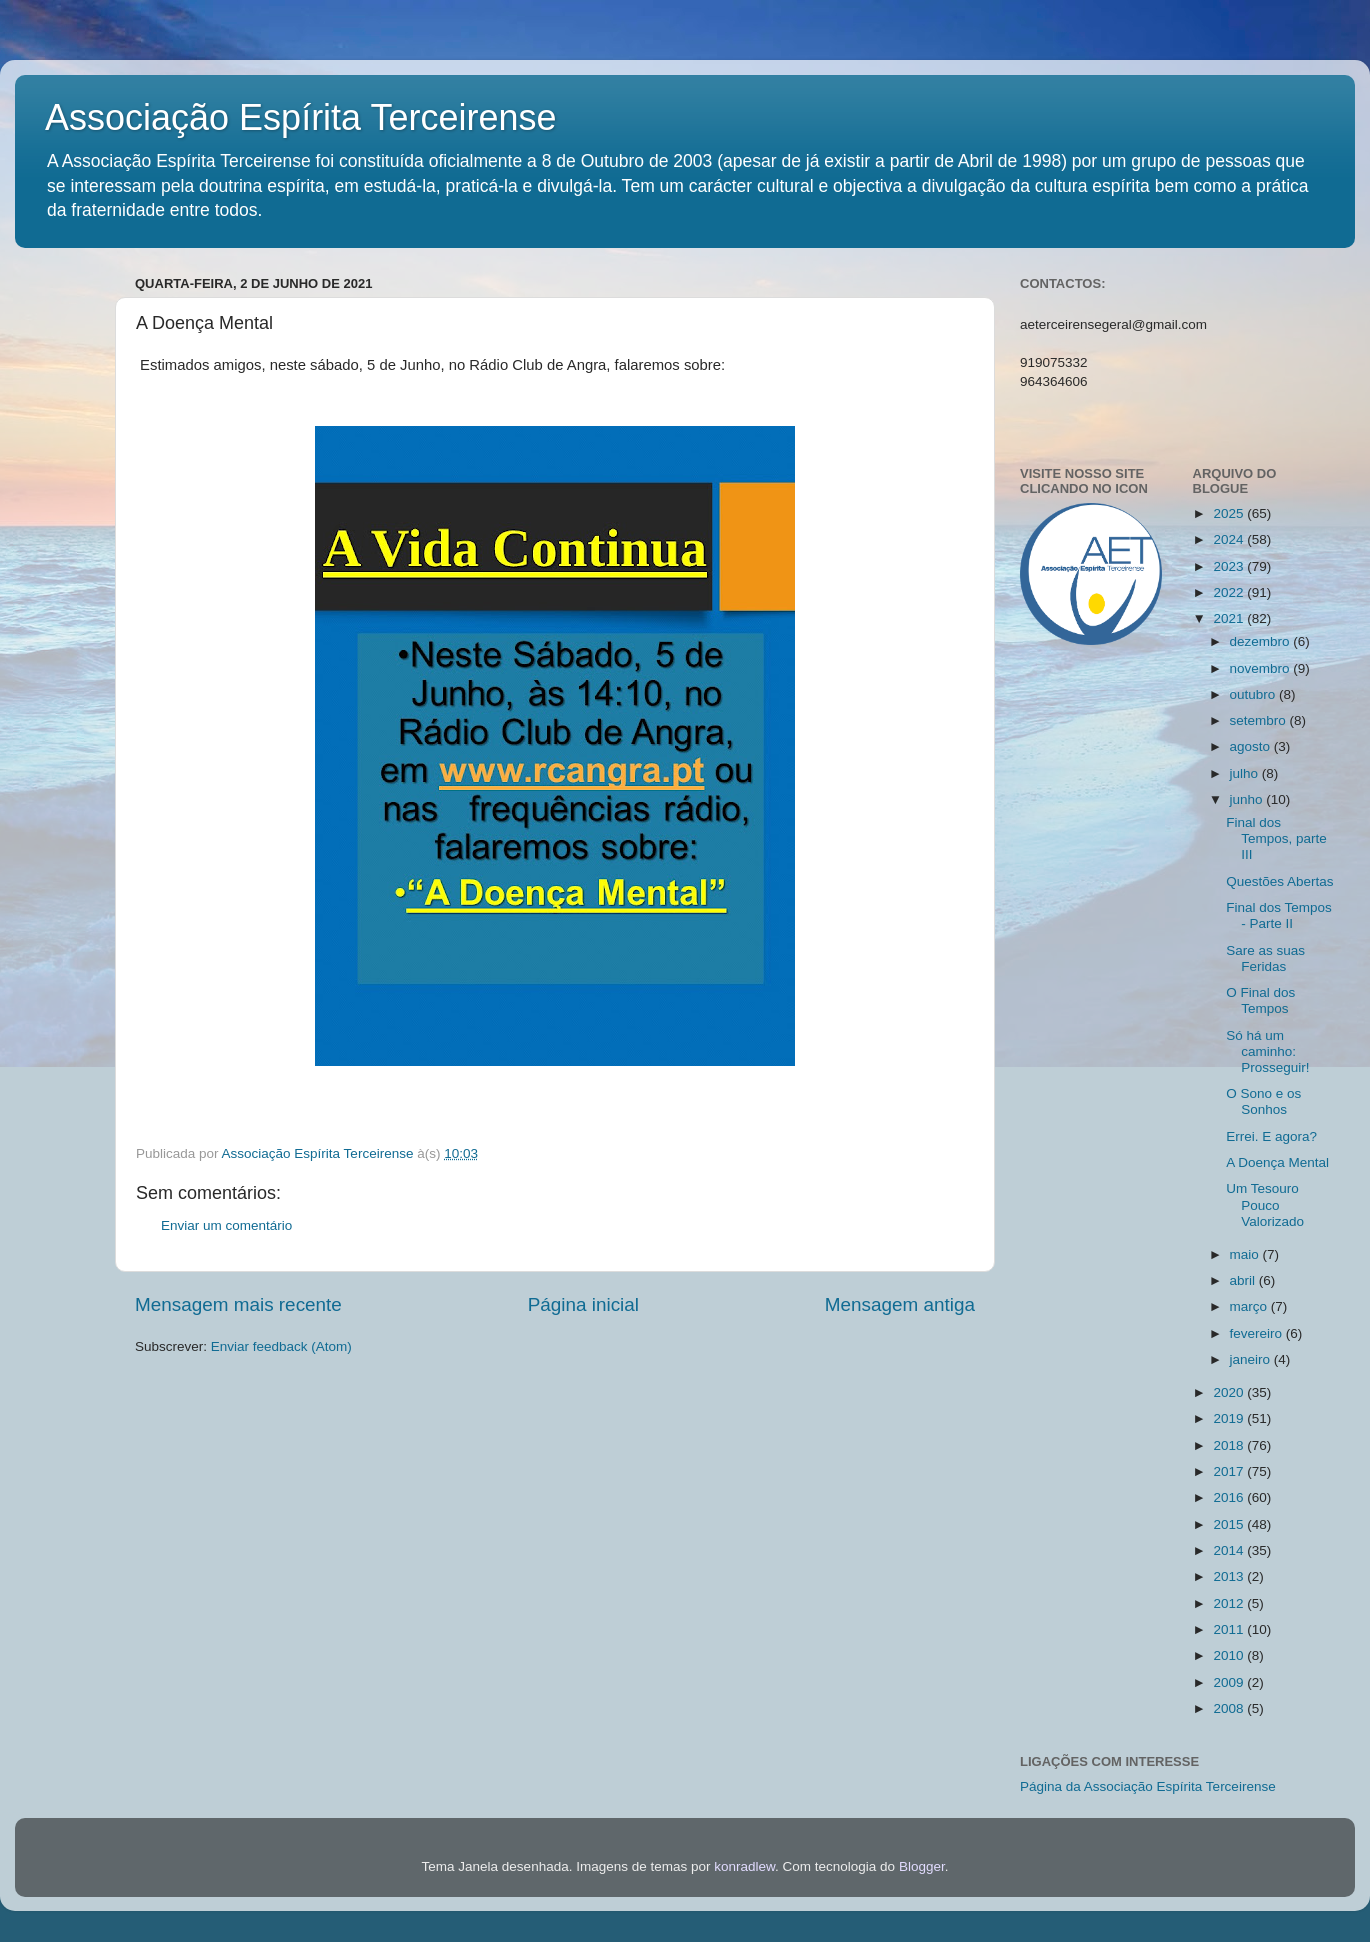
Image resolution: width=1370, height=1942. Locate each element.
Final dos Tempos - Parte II (1279, 915)
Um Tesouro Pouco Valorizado (1265, 1204)
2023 (1230, 566)
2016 (1230, 1497)
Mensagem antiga (900, 1304)
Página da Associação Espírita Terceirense (1148, 1786)
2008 (1230, 1708)
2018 (1230, 1445)
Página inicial (583, 1304)
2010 (1230, 1655)
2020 (1230, 1392)
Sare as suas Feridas (1265, 958)
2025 (1230, 513)
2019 (1230, 1418)
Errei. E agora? (1271, 1136)
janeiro (1252, 1359)
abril (1244, 1280)
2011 (1230, 1629)
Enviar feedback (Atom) (281, 1346)
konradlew (744, 1866)
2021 (1230, 618)
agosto (1252, 746)
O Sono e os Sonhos (1263, 1101)
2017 (1230, 1471)
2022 (1230, 592)
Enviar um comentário (226, 1225)
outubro (1255, 694)
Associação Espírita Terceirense (301, 117)
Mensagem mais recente (238, 1304)
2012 (1230, 1603)
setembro (1260, 720)
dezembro (1262, 641)
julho (1246, 773)
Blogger (922, 1866)
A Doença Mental (1277, 1162)
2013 (1230, 1576)
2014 (1230, 1550)
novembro (1262, 668)
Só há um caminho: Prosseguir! (1267, 1051)
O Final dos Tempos (1260, 1000)
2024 (1230, 539)
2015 (1230, 1524)
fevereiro (1258, 1333)
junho (1248, 799)
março (1250, 1306)
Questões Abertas (1279, 881)
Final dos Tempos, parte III (1276, 838)
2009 (1230, 1682)
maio (1246, 1254)
